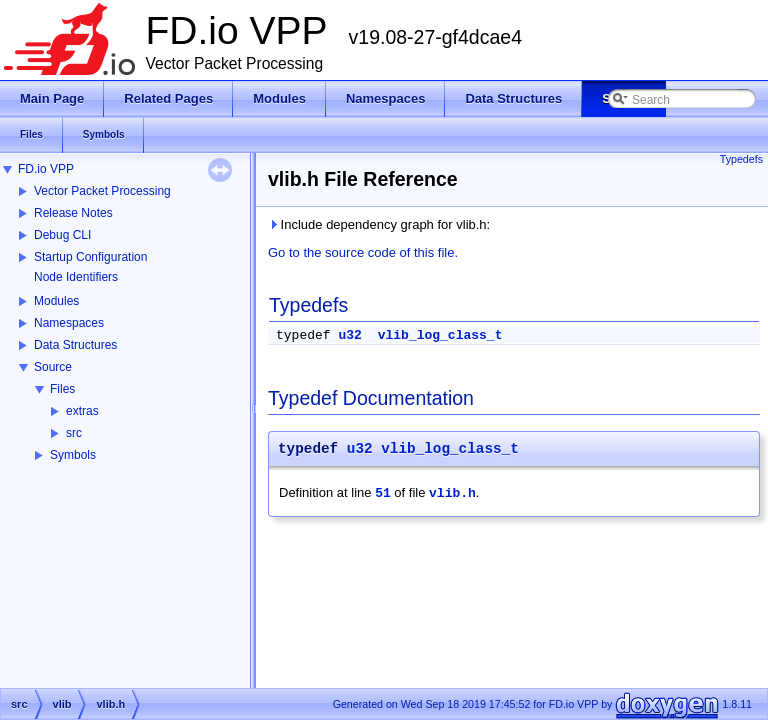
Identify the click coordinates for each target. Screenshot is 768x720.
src (74, 433)
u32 (349, 335)
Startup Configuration (90, 257)
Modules (56, 301)
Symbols (73, 455)
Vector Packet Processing (102, 191)
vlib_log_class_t (440, 335)
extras (82, 411)
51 (383, 493)
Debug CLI (62, 235)
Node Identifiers (76, 277)
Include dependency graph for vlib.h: (379, 224)
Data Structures (75, 345)
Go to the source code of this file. (363, 252)
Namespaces (69, 323)
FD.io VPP (46, 169)
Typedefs (741, 159)
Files (62, 389)
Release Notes (73, 213)
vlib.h (452, 493)
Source (53, 367)
